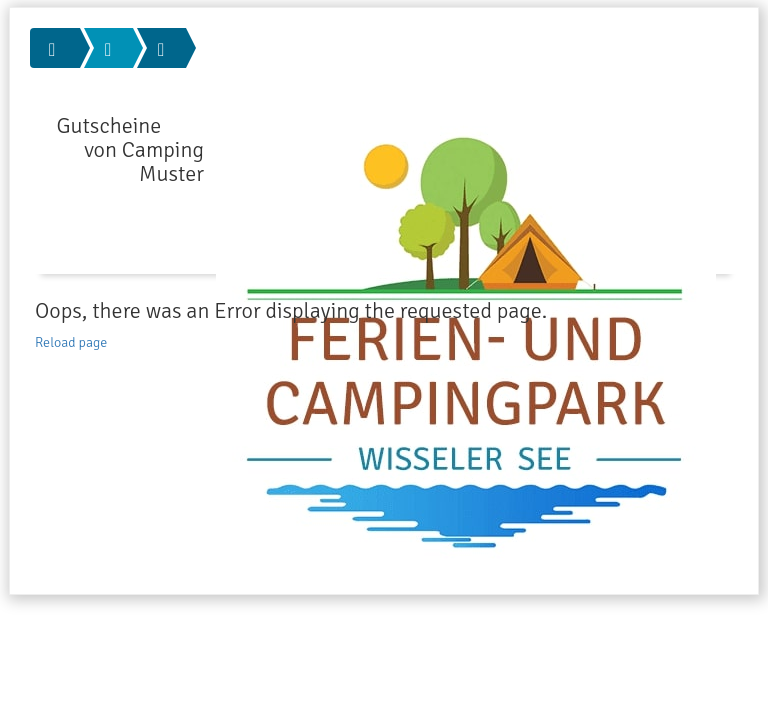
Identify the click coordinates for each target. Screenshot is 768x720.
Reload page (71, 342)
